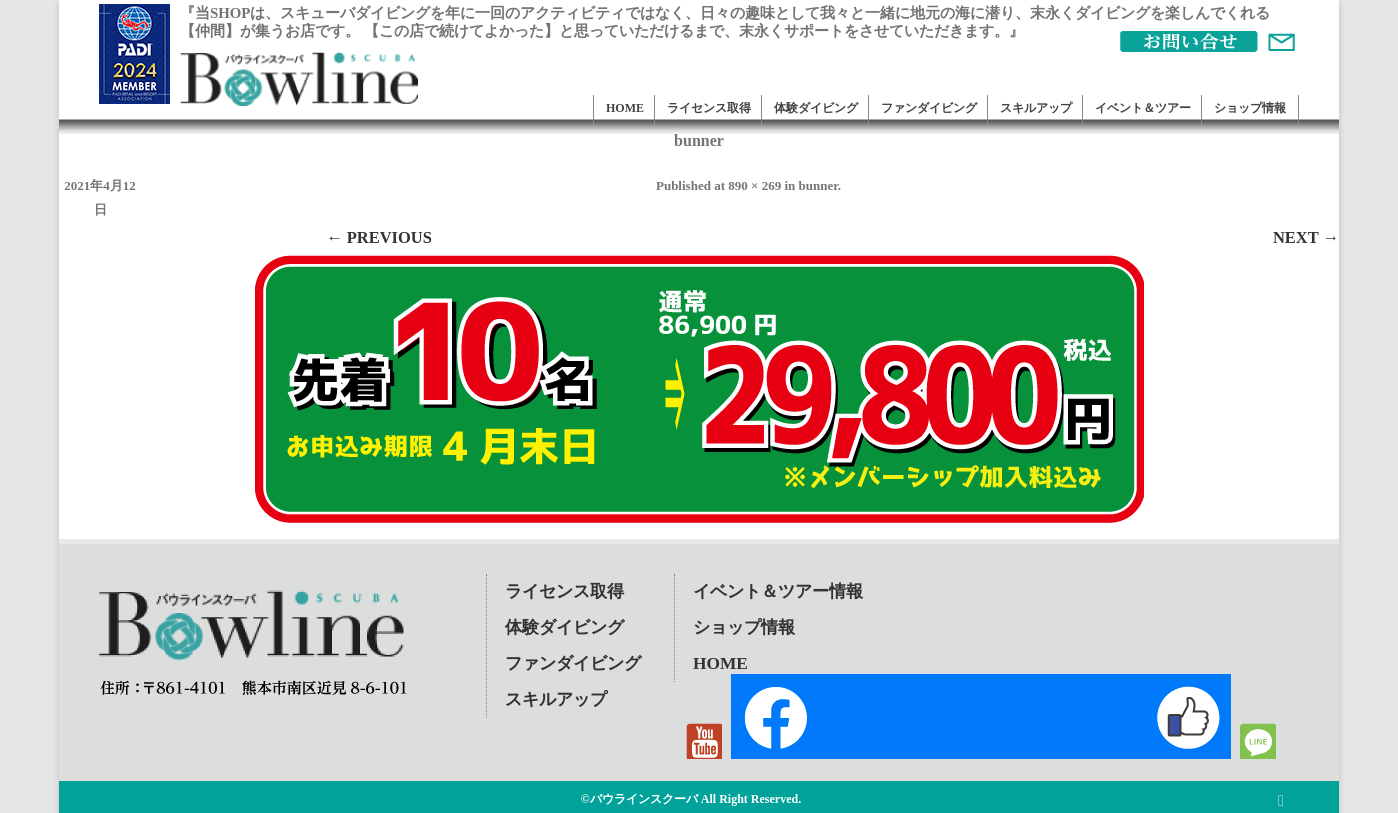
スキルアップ (1036, 108)
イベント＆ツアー (1143, 108)
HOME (625, 108)
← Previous (379, 237)
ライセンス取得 (709, 108)
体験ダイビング (816, 108)
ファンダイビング (929, 108)
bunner (818, 185)
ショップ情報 (1250, 108)
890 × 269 (754, 185)
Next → (1306, 237)
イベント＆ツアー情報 (778, 591)
